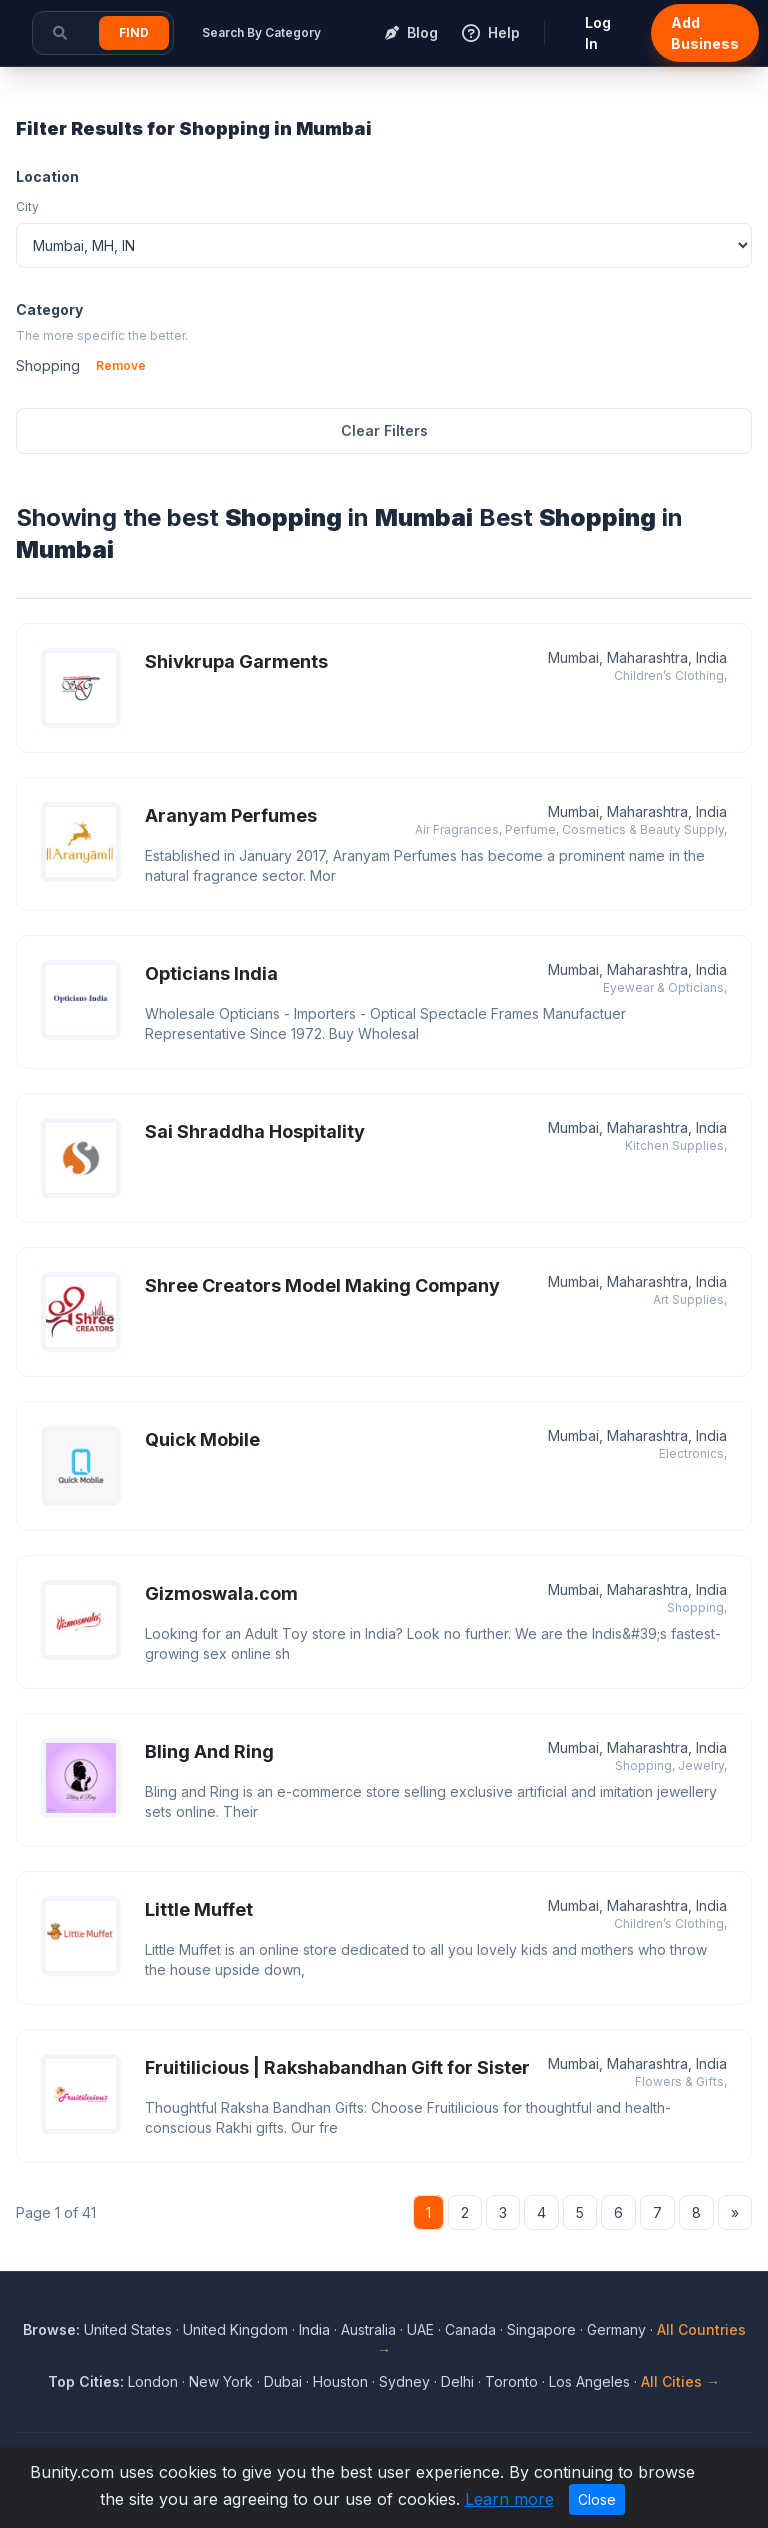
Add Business (705, 33)
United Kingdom (235, 2329)
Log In (598, 33)
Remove (121, 365)
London (153, 2381)
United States (128, 2329)
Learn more (509, 2499)
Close (597, 2499)
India (314, 2329)
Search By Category (261, 32)
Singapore (541, 2329)
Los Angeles (589, 2381)
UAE (420, 2329)
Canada (470, 2329)
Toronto (511, 2381)
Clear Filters (384, 430)
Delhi (457, 2381)
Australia (368, 2329)
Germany (616, 2329)
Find (134, 32)
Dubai (283, 2381)
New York (221, 2381)
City (27, 206)
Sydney (404, 2381)
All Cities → (680, 2381)
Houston (340, 2381)
